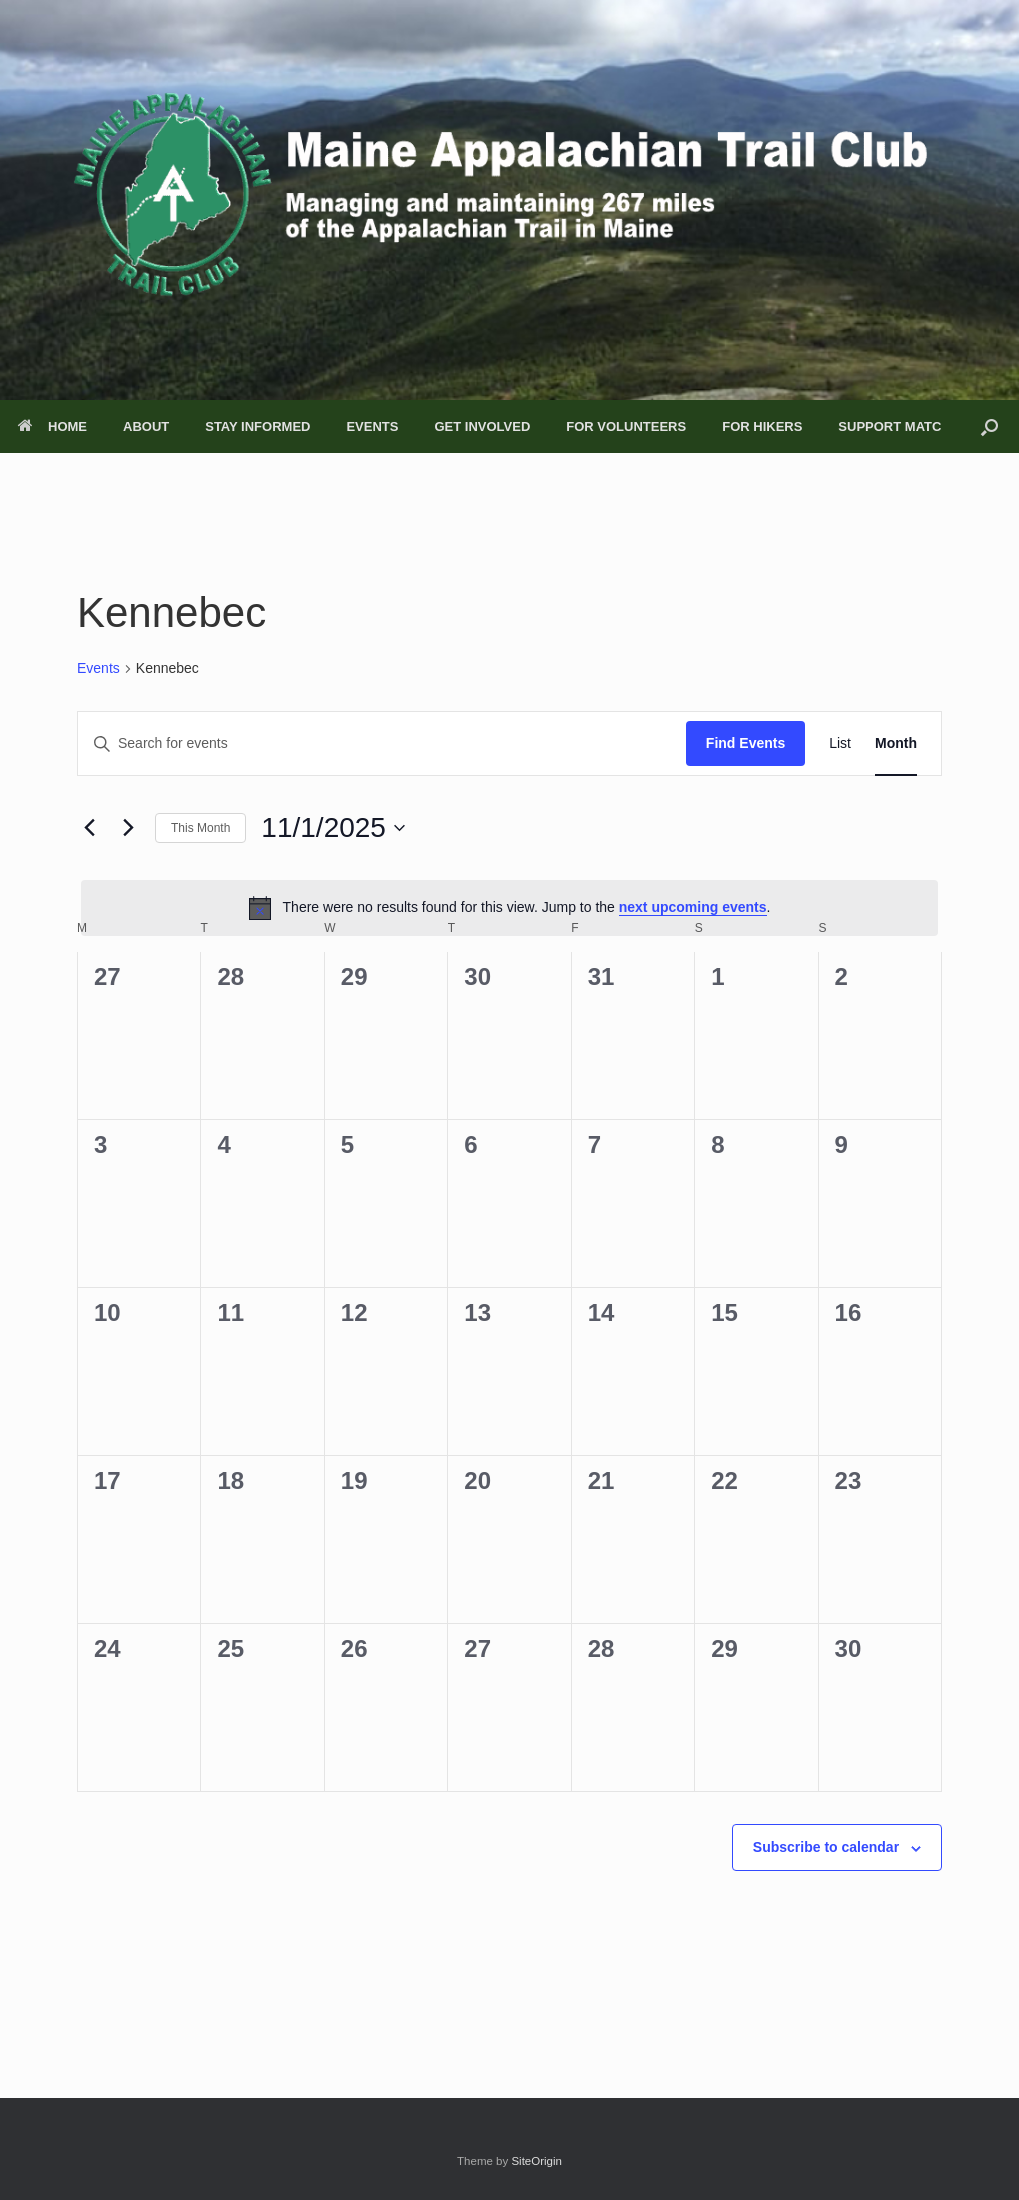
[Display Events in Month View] (896, 743)
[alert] (509, 908)
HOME (52, 426)
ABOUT (146, 426)
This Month (200, 828)
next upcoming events (693, 907)
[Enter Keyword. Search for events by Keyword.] (382, 743)
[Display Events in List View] (840, 743)
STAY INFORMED (257, 426)
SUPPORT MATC (889, 426)
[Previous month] (89, 828)
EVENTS (372, 426)
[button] (989, 426)
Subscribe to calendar (826, 1847)
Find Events (745, 743)
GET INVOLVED (482, 426)
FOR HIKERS (762, 426)
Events (98, 668)
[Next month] (128, 828)
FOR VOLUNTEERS (626, 426)
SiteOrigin (536, 2161)
